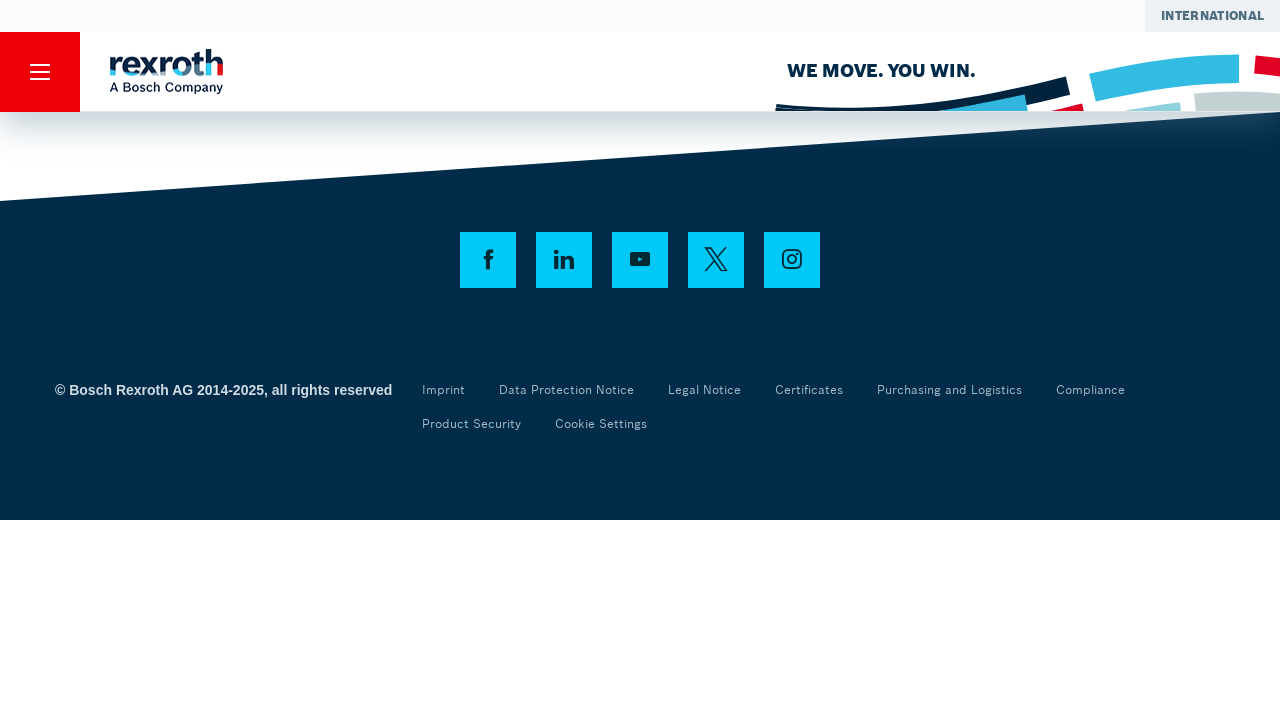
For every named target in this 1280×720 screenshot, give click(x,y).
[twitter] (716, 260)
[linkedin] (564, 260)
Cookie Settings (601, 423)
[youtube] (640, 260)
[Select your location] (1212, 16)
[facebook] (488, 260)
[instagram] (792, 260)
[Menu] (40, 72)
